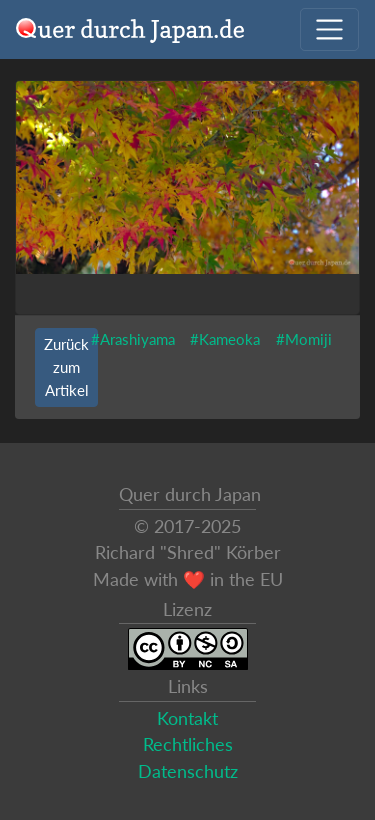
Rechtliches (188, 744)
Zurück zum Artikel (66, 367)
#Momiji (304, 339)
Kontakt (187, 718)
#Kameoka (225, 339)
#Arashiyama (133, 339)
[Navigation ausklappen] (329, 29)
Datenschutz (188, 771)
